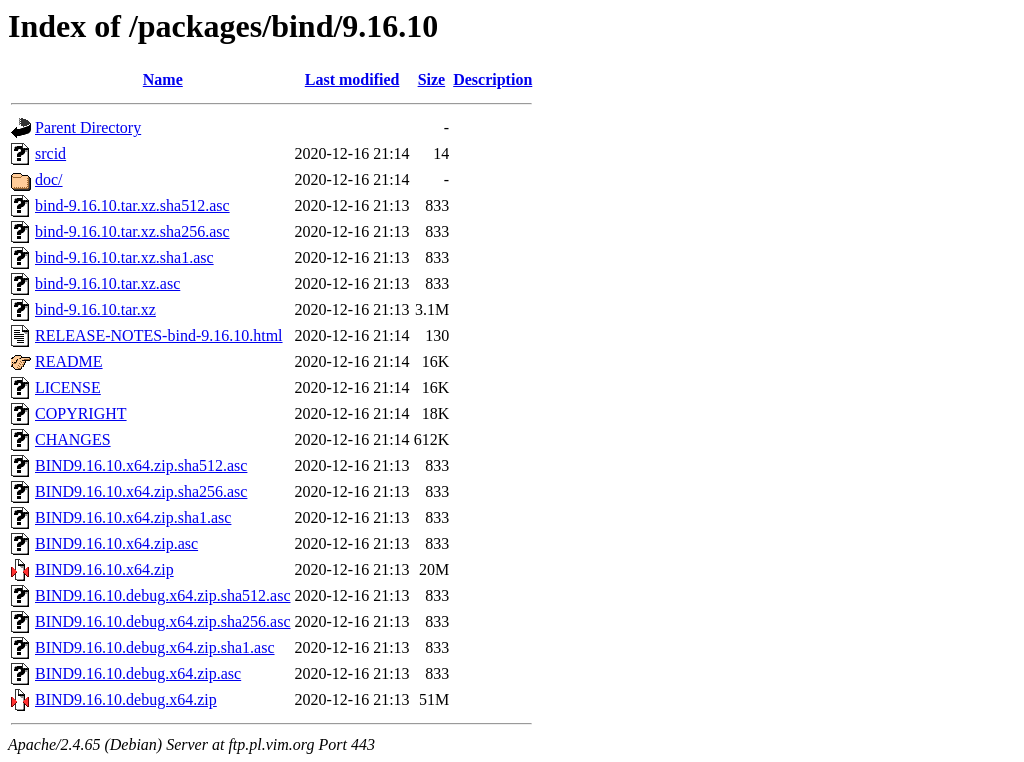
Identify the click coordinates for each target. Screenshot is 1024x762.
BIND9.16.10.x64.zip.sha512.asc (141, 465)
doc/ (49, 179)
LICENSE (68, 387)
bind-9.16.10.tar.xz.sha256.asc (132, 231)
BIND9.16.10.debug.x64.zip (126, 699)
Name (163, 79)
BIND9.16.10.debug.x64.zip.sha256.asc (163, 621)
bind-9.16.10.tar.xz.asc (107, 283)
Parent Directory (88, 127)
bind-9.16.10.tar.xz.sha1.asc (124, 257)
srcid (50, 153)
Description (492, 79)
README (69, 361)
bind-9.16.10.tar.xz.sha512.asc (132, 205)
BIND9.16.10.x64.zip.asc (116, 543)
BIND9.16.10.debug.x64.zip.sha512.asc (163, 595)
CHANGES (73, 439)
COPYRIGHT (81, 413)
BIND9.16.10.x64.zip (104, 569)
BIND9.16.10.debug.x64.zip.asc (138, 673)
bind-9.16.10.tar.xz (95, 309)
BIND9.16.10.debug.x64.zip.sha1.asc (155, 647)
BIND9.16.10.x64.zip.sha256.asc (141, 491)
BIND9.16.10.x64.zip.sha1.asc (133, 517)
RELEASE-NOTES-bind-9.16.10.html (159, 335)
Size (432, 79)
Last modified (352, 79)
